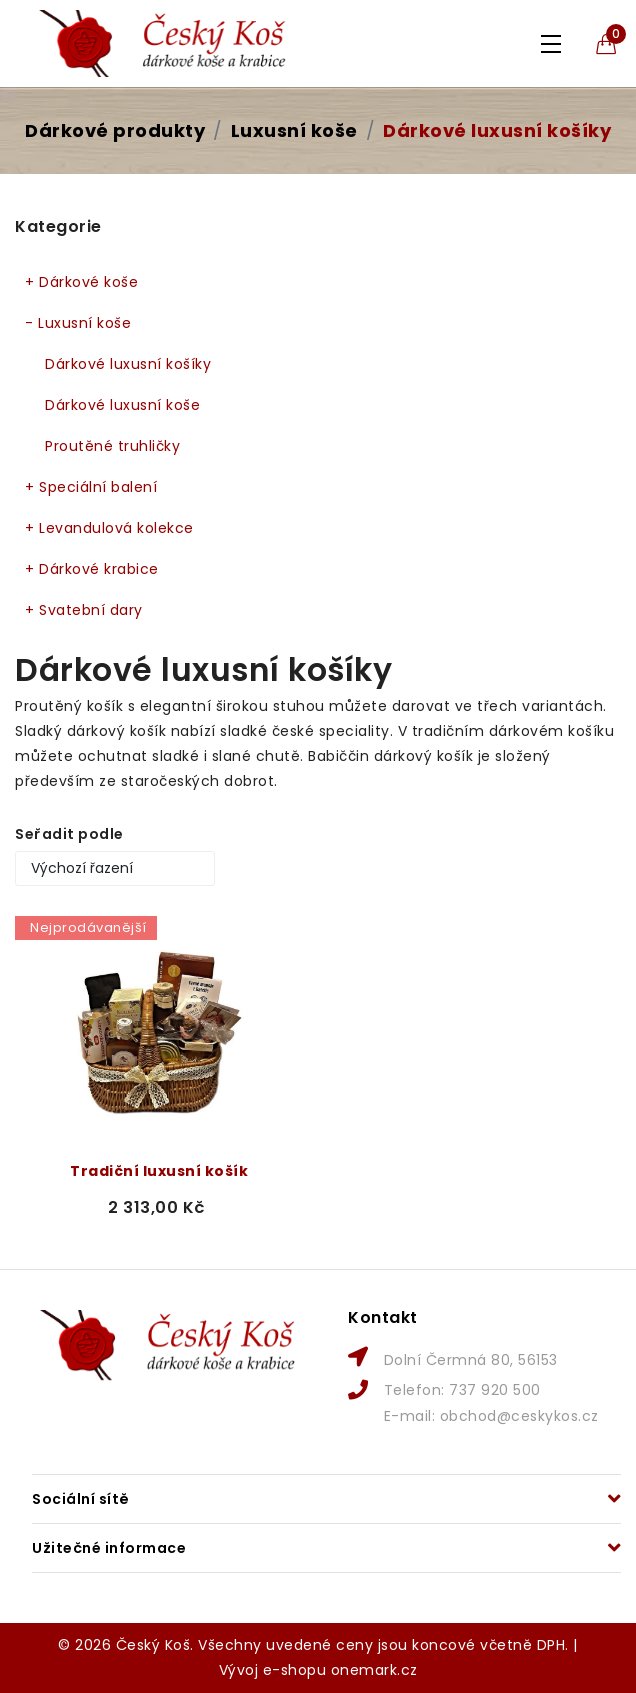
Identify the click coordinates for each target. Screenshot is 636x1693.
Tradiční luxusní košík (159, 1171)
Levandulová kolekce (109, 528)
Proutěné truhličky (112, 446)
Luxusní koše (294, 130)
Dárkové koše (81, 282)
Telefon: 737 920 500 (462, 1390)
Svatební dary (84, 610)
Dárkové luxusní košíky (497, 130)
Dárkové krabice (92, 569)
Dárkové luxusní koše (122, 405)
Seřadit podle (69, 834)
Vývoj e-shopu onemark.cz (318, 1670)
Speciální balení (91, 487)
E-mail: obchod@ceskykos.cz (491, 1416)
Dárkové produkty (115, 130)
